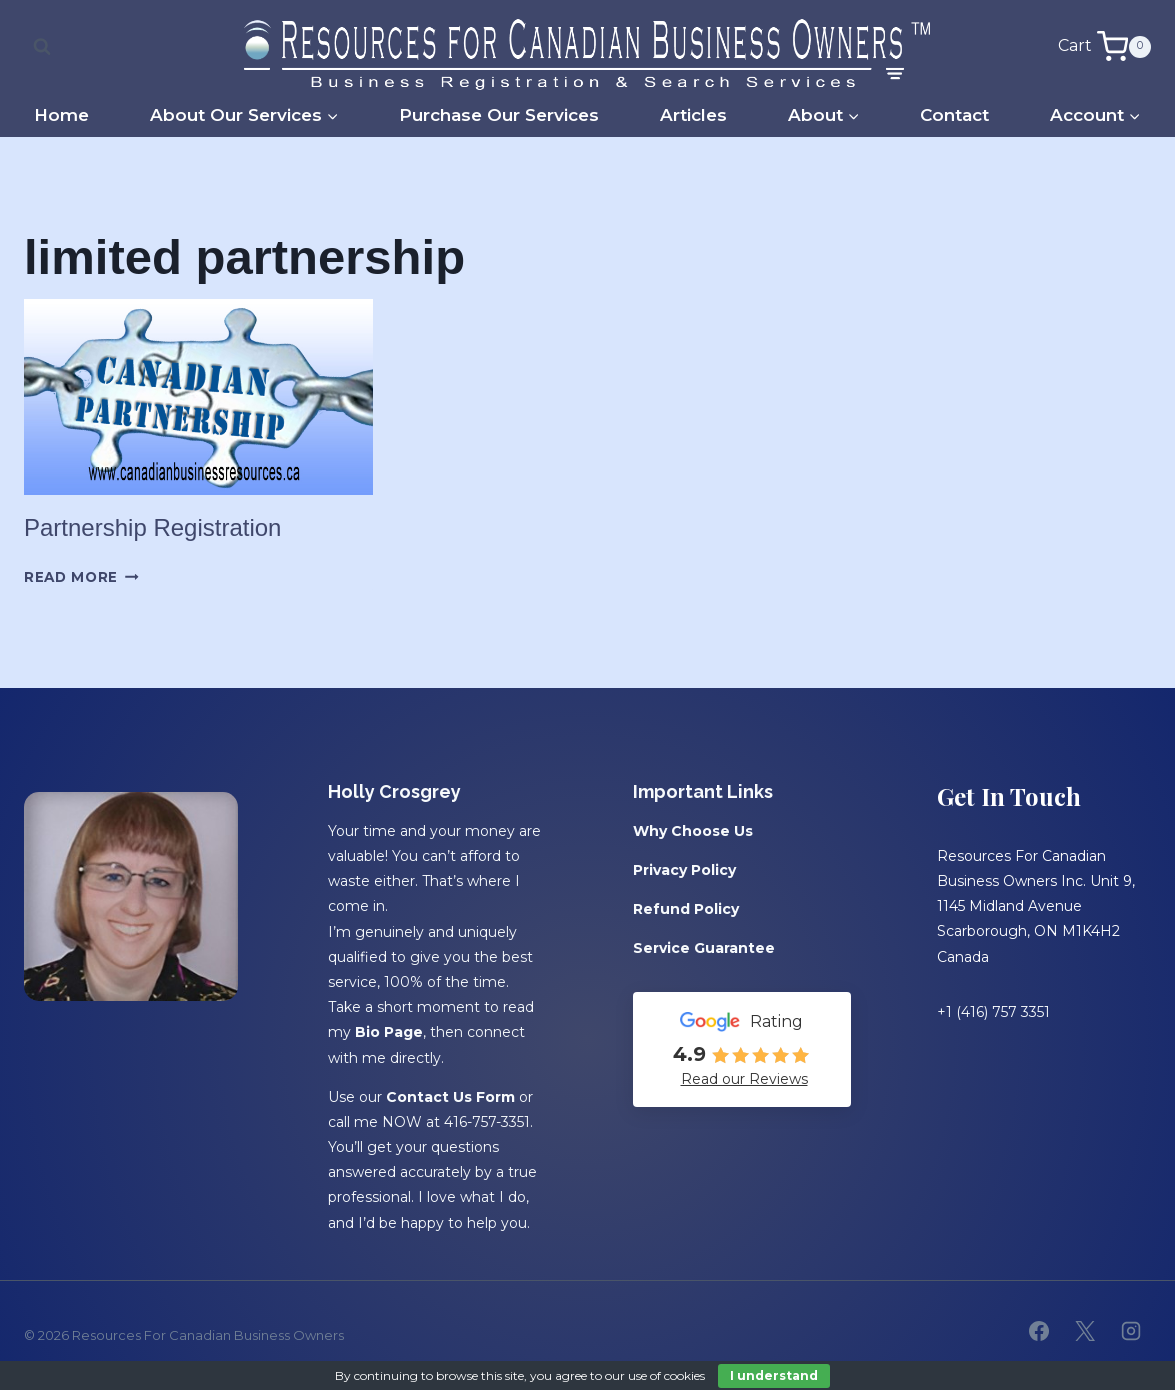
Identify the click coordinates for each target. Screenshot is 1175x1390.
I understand (774, 1375)
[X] (1085, 1331)
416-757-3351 (487, 1122)
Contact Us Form (450, 1096)
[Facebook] (1039, 1331)
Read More (81, 577)
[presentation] (198, 397)
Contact (954, 115)
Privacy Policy (684, 870)
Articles (693, 115)
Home (61, 115)
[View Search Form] (42, 47)
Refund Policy (686, 909)
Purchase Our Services (499, 115)
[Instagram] (1131, 1331)
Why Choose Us (693, 831)
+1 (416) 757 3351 (993, 1012)
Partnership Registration (152, 527)
